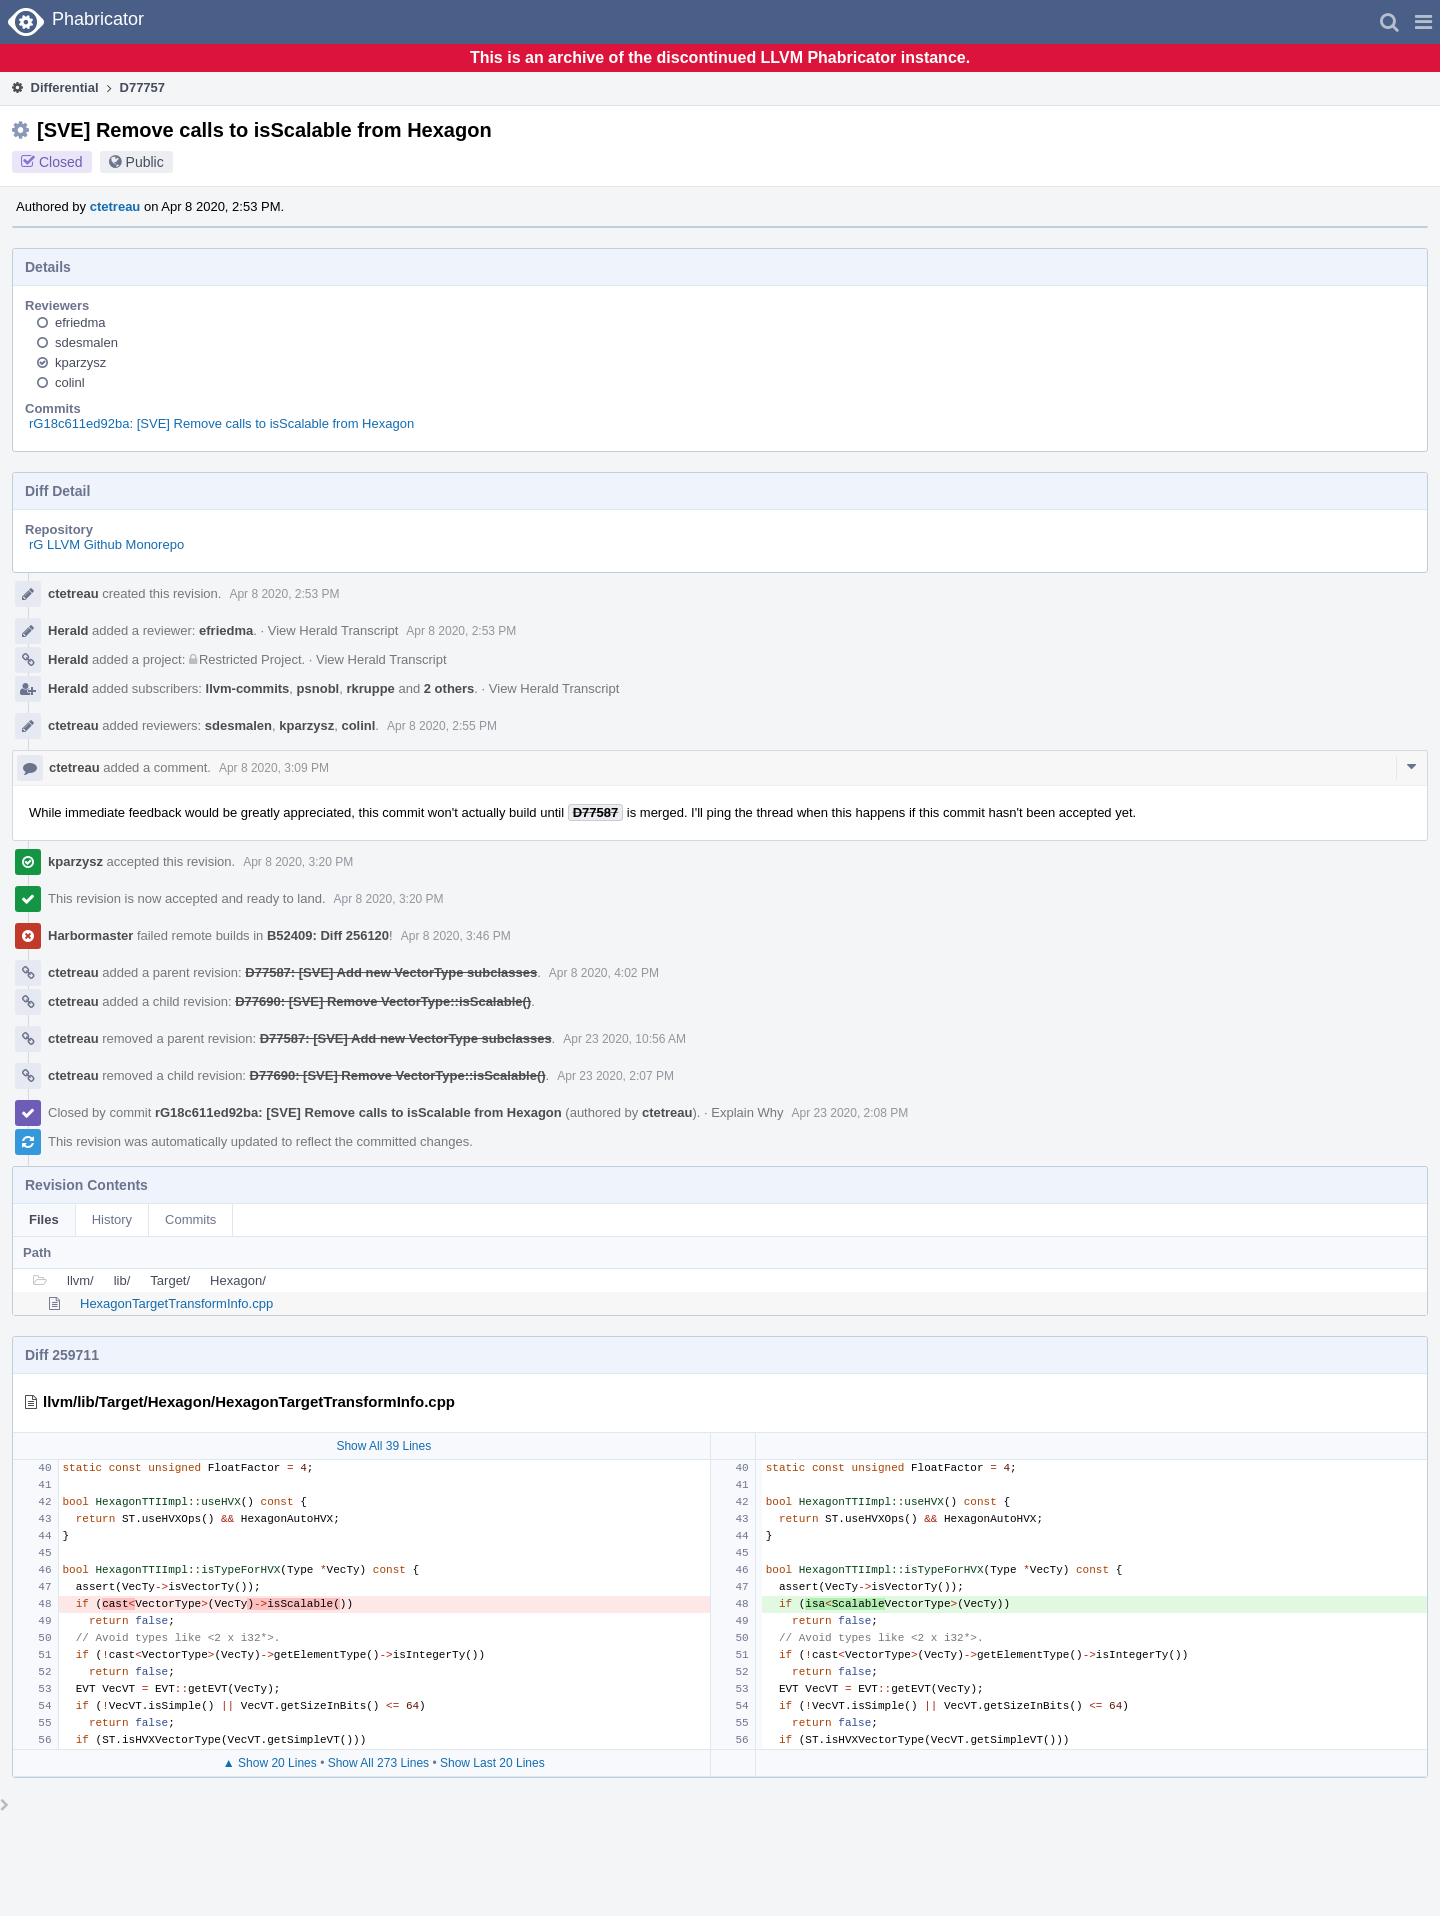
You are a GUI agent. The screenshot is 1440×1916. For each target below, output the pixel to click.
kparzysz (80, 362)
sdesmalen (86, 342)
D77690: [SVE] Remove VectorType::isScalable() (383, 1001)
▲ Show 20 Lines (270, 1763)
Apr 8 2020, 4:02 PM (604, 973)
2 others (449, 688)
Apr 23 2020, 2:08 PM (850, 1113)
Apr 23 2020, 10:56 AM (624, 1039)
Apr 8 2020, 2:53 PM (284, 594)
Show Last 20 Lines (492, 1763)
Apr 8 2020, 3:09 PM (274, 768)
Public (145, 162)
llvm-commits (248, 688)
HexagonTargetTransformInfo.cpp (176, 1303)
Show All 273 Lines (378, 1763)
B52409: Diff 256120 (328, 935)
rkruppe (370, 688)
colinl (70, 382)
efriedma (80, 322)
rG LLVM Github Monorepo (106, 544)
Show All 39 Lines (383, 1446)
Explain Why (747, 1112)
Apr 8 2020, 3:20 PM (298, 862)
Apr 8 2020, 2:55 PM (442, 726)
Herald (68, 630)
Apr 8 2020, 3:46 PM (456, 936)
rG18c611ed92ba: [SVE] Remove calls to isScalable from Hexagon (221, 423)
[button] (1423, 22)
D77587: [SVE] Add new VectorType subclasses (391, 972)
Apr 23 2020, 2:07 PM (615, 1076)
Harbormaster (90, 935)
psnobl (318, 688)
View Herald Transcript (333, 630)
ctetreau (115, 206)
